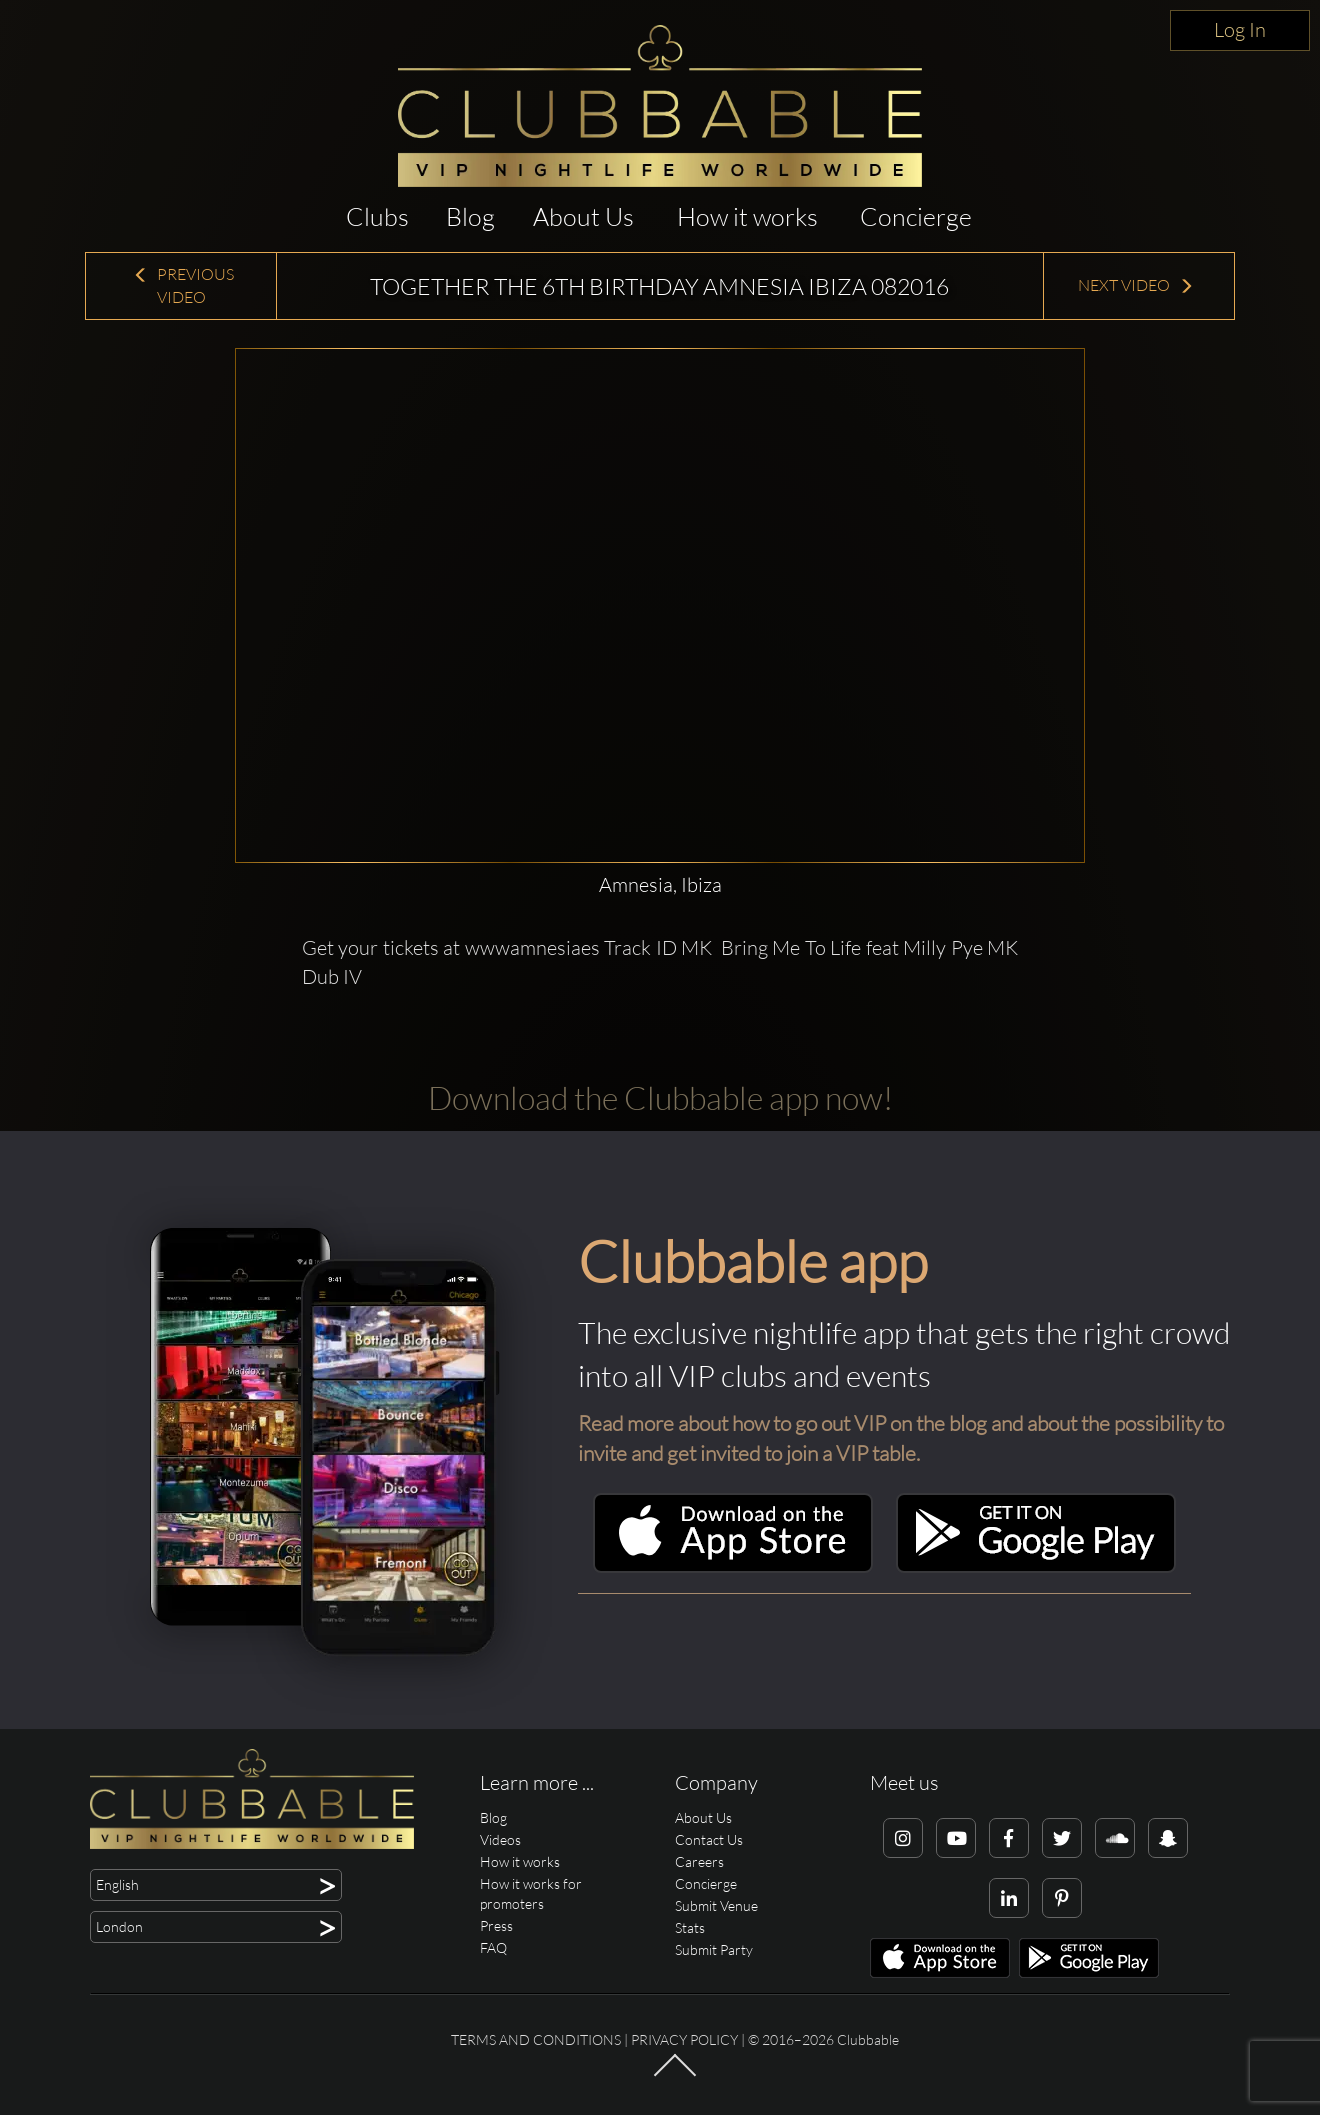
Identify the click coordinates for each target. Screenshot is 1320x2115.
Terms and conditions (536, 2039)
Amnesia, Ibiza (660, 884)
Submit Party (714, 1949)
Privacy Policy (684, 2039)
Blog (470, 216)
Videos (500, 1839)
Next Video (1136, 285)
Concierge (916, 216)
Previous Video (183, 285)
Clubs (377, 216)
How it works (747, 216)
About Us (583, 216)
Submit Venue (716, 1905)
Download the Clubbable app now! (660, 1097)
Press (496, 1925)
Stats (690, 1927)
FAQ (493, 1947)
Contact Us (709, 1839)
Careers (699, 1861)
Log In (1240, 29)
